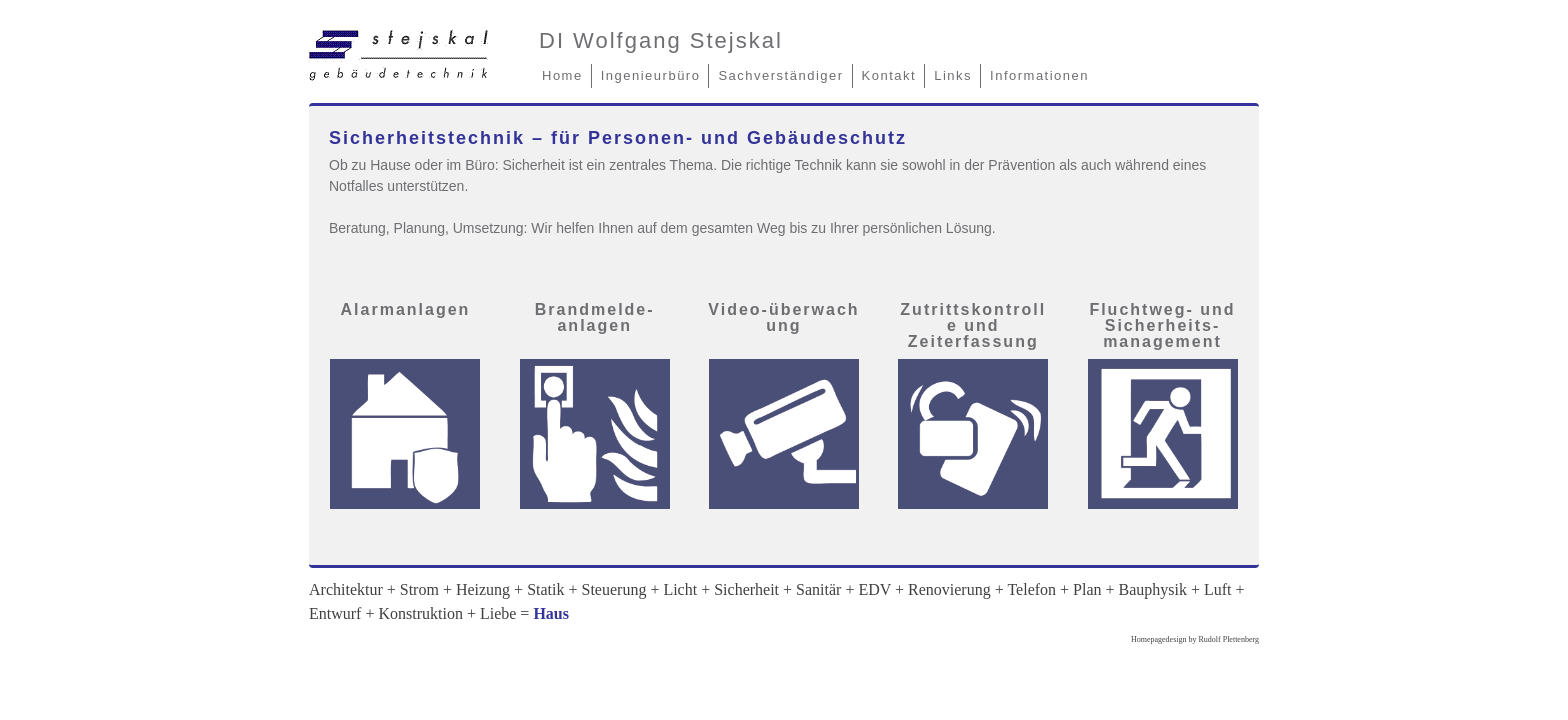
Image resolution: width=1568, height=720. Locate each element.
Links (953, 75)
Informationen (1039, 75)
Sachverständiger (780, 75)
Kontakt (889, 75)
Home (562, 75)
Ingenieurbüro (651, 75)
